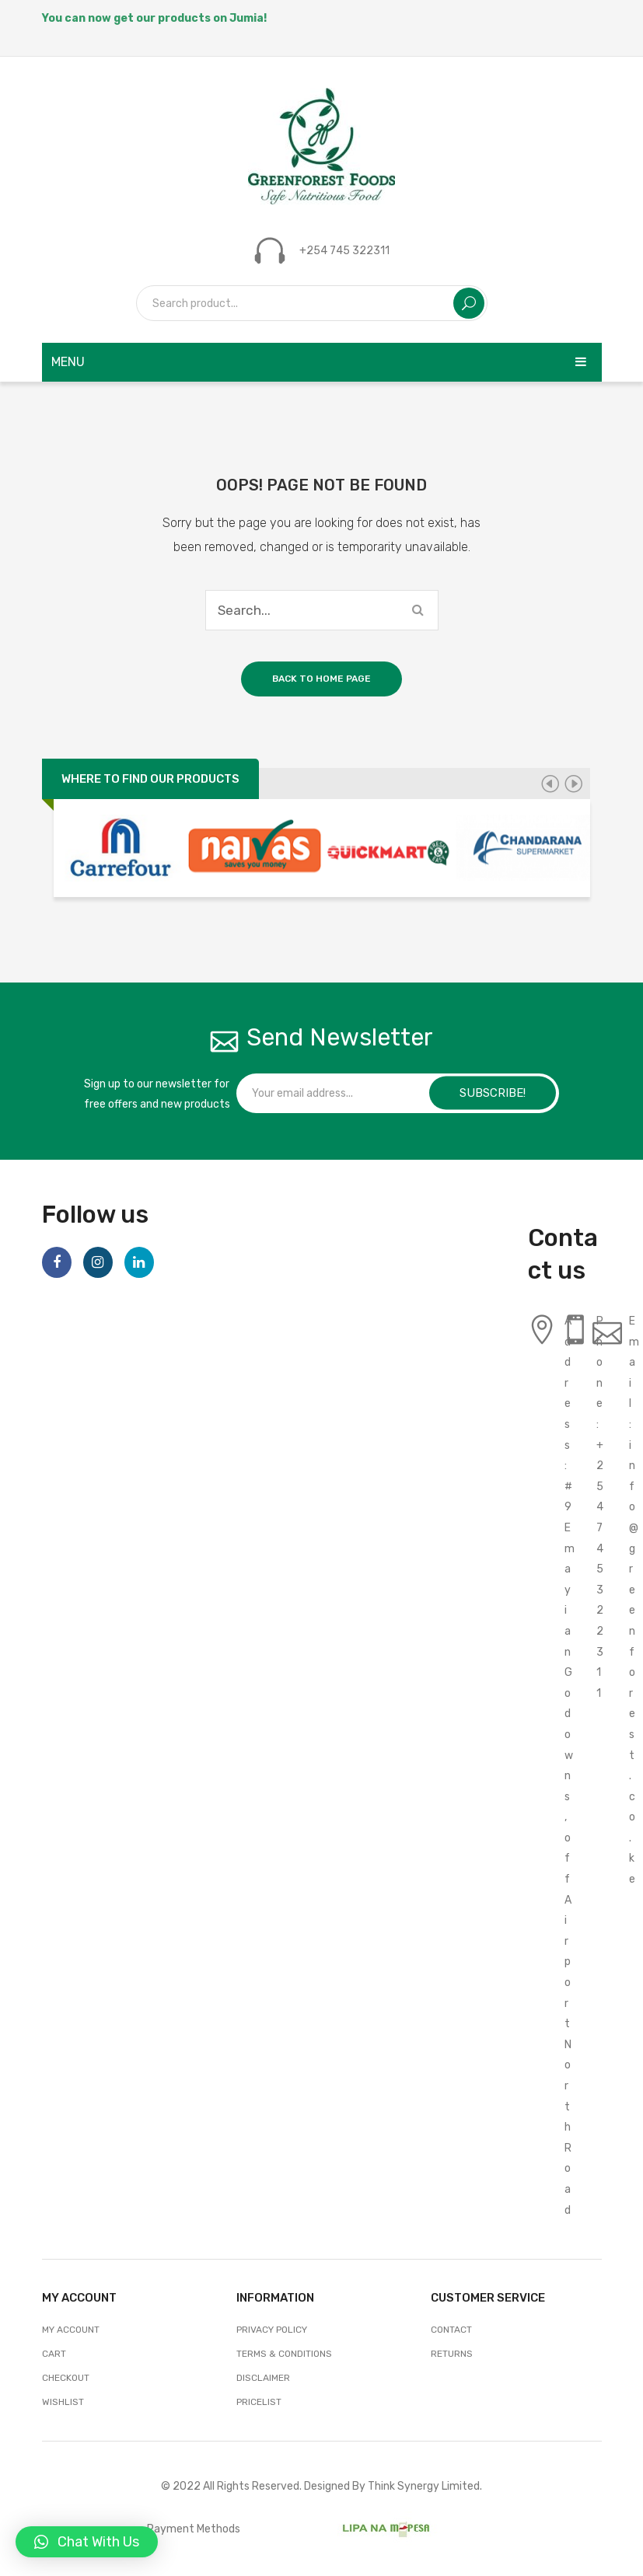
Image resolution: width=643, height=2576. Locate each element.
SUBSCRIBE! (493, 1093)
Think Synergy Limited (424, 2486)
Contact (451, 2329)
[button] (87, 2541)
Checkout (65, 2377)
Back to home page (321, 678)
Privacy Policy (271, 2329)
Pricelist (258, 2401)
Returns (452, 2353)
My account (71, 2329)
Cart (54, 2353)
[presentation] (549, 783)
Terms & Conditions (284, 2353)
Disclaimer (263, 2377)
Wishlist (63, 2401)
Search (468, 303)
